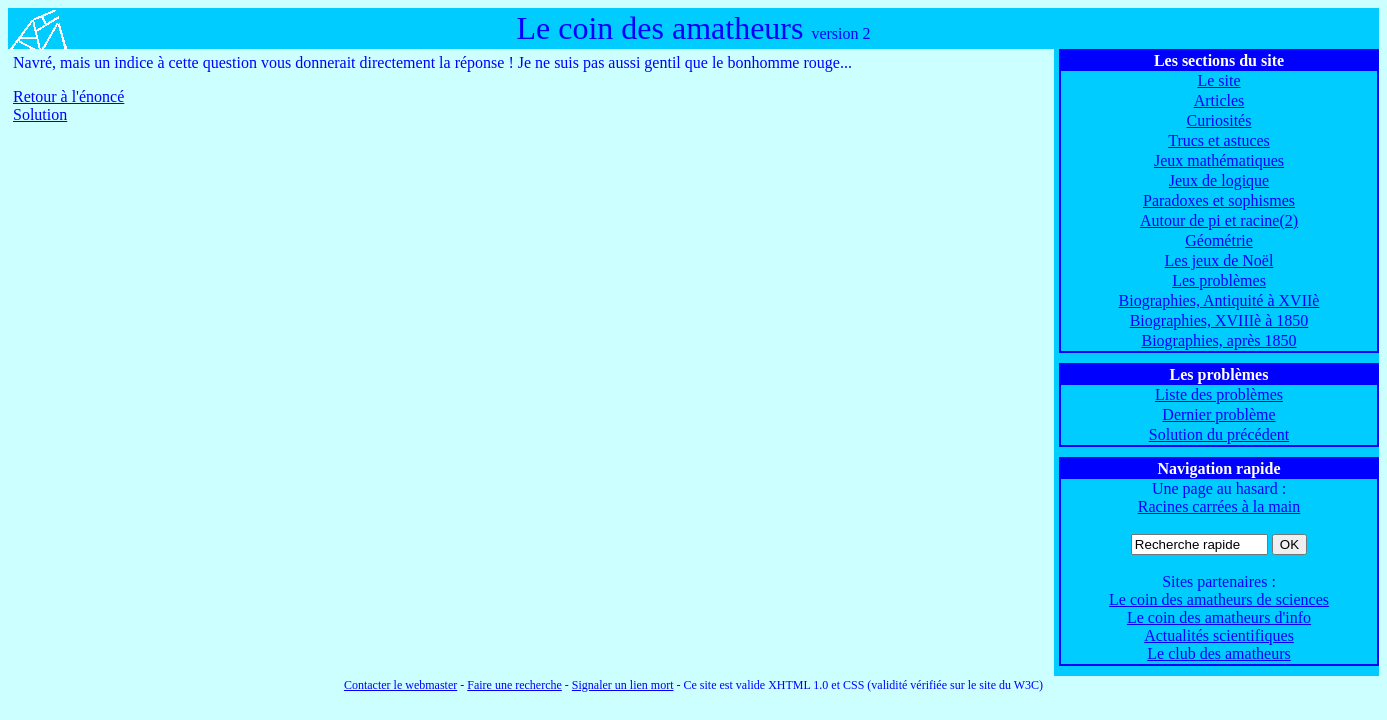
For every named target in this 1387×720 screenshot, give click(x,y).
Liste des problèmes (1219, 394)
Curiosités (1219, 120)
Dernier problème (1218, 414)
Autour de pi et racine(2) (1219, 220)
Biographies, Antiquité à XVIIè (1219, 300)
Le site (1218, 80)
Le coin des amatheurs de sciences (1219, 599)
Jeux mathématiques (1219, 160)
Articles (1219, 100)
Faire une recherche (514, 685)
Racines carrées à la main (1219, 506)
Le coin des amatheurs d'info (1219, 617)
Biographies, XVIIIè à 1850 (1219, 320)
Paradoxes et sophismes (1219, 200)
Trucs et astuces (1219, 140)
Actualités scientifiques (1219, 635)
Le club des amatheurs (1219, 653)
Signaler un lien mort (623, 685)
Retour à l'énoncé (68, 96)
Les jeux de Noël (1219, 260)
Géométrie (1219, 240)
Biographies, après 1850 (1218, 340)
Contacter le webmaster (400, 685)
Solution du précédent (1219, 434)
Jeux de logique (1219, 180)
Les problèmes (1219, 280)
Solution (40, 114)
